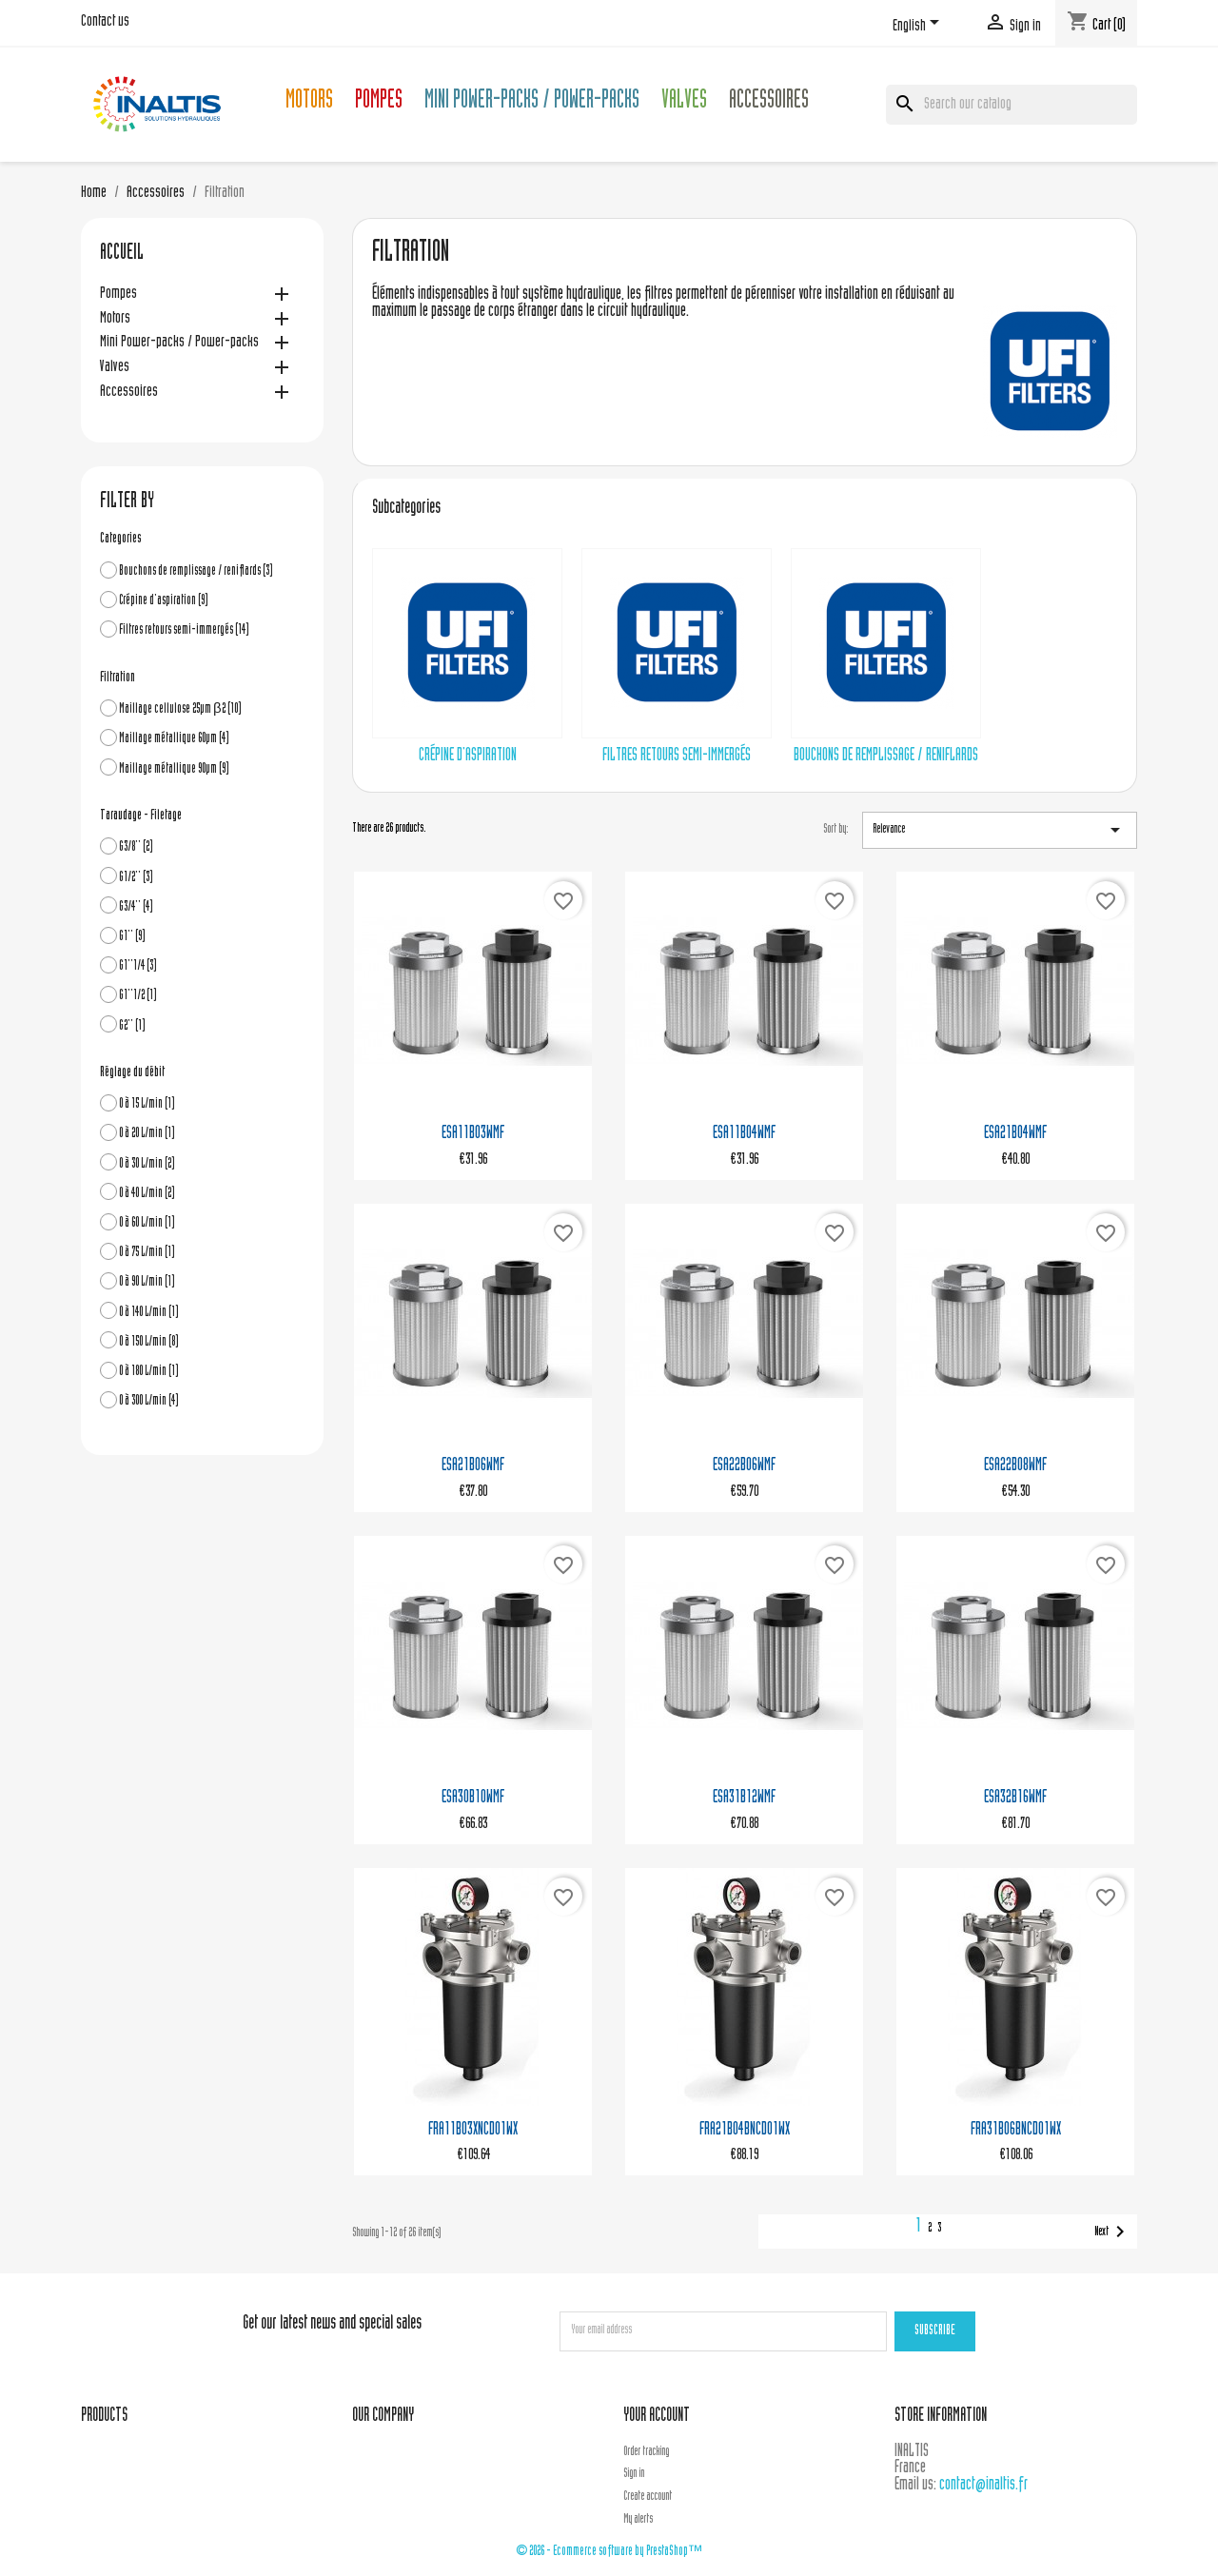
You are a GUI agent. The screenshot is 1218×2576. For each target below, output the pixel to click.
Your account (656, 2417)
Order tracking (646, 2452)
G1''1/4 (138, 966)
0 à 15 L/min (147, 1104)
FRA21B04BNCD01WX (744, 2130)
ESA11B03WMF (473, 1134)
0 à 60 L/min (147, 1223)
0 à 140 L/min (149, 1313)
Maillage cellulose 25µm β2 (180, 709)
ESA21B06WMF (473, 1466)
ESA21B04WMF (1015, 1134)
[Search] (1011, 105)
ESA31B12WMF (744, 1798)
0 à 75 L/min (147, 1253)
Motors (309, 102)
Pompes (379, 102)
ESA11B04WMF (744, 1134)
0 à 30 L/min (147, 1164)
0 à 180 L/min (149, 1372)
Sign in (633, 2474)
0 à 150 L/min (149, 1342)
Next (1112, 2231)
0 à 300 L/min (149, 1401)
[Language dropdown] (919, 25)
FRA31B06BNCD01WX (1016, 2130)
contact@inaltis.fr (983, 2485)
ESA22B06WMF (744, 1466)
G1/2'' (136, 878)
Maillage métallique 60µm (174, 739)
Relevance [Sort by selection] (1000, 829)
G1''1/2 (138, 996)
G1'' (132, 937)
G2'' (132, 1026)
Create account (647, 2497)
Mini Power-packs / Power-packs (531, 102)
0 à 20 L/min (147, 1134)
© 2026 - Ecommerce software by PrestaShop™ (609, 2552)
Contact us (105, 21)
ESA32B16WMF (1015, 1798)
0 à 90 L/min (147, 1282)
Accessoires (769, 102)
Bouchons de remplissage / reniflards (196, 571)
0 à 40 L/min (147, 1194)
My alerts (638, 2520)
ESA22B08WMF (1015, 1466)
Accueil (122, 254)
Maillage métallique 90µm (174, 769)
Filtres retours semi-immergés (184, 630)
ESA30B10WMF (473, 1798)
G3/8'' (136, 847)
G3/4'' (136, 907)
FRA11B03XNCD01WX (473, 2130)
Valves (684, 102)
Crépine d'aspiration (163, 601)
